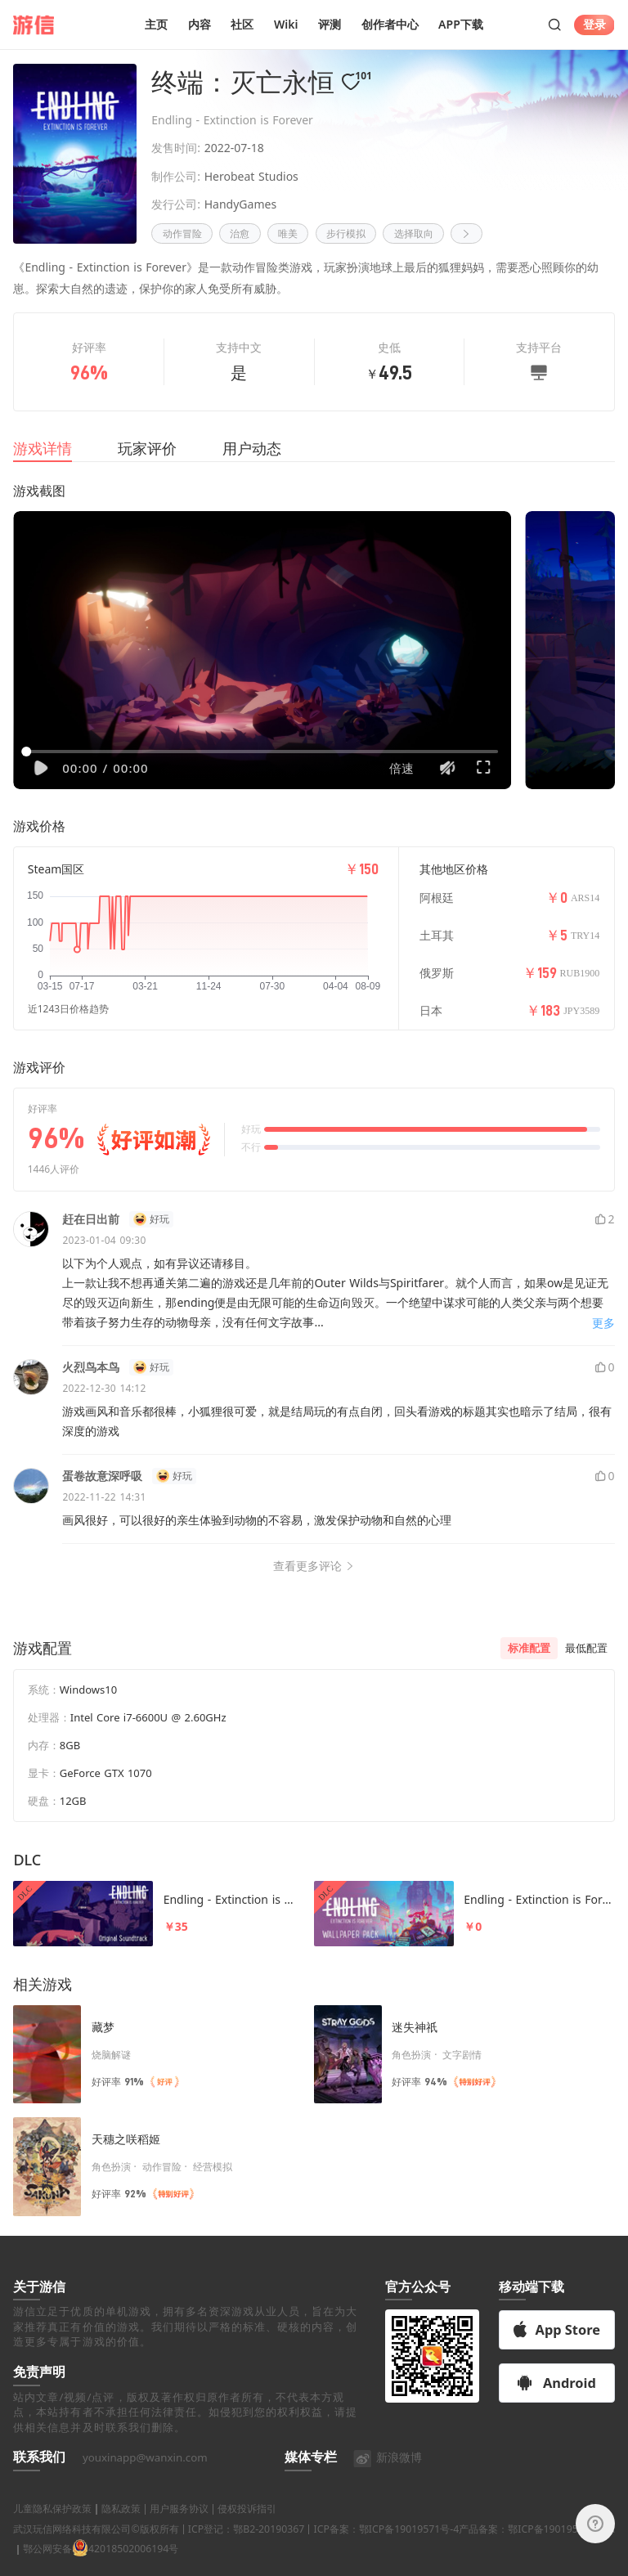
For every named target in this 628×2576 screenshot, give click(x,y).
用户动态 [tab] (251, 448)
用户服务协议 (179, 2529)
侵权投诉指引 (247, 2529)
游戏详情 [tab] (42, 448)
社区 (242, 24)
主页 (156, 24)
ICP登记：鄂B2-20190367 (246, 2549)
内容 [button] (199, 24)
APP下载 (460, 24)
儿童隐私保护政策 (52, 2529)
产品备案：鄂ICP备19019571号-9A (536, 2549)
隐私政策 (121, 2529)
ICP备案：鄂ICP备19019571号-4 (386, 2549)
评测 (329, 24)
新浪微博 (387, 2477)
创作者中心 (390, 24)
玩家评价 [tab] (147, 448)
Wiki (286, 24)
